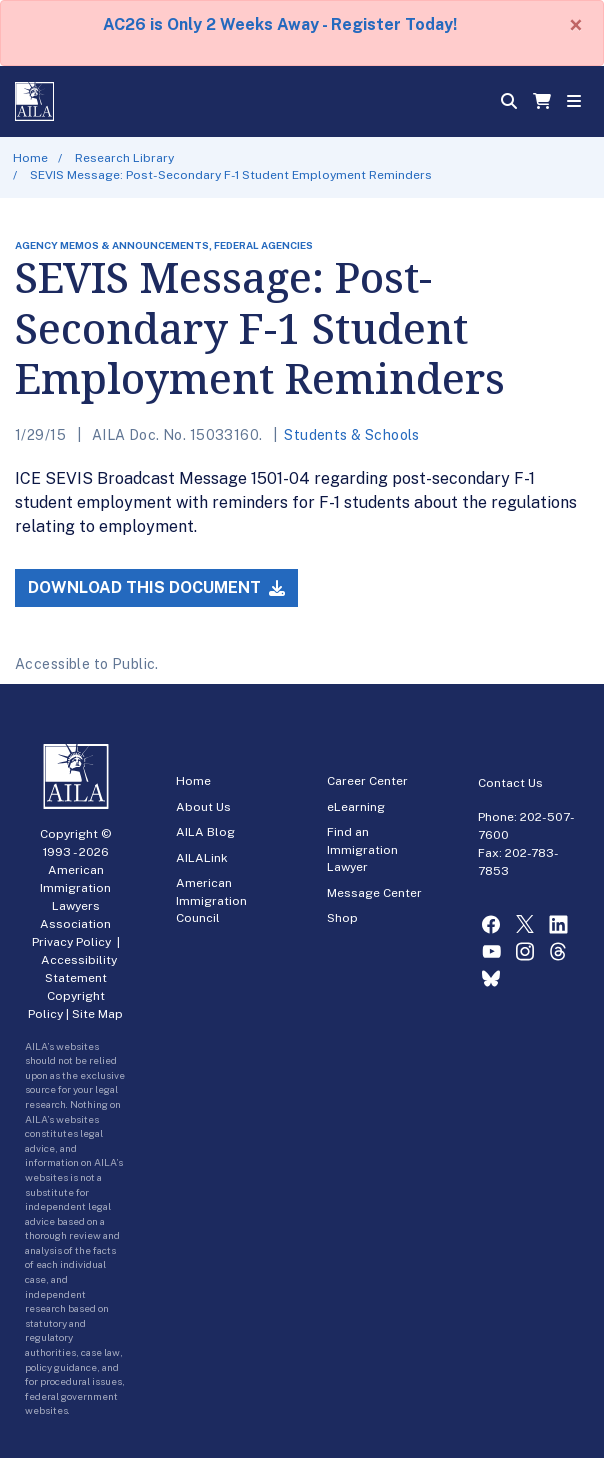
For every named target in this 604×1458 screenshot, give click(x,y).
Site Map (97, 1014)
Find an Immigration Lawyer (362, 849)
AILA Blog (205, 832)
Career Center (367, 781)
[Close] (576, 25)
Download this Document (156, 587)
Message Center (374, 893)
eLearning (356, 807)
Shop (342, 918)
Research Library (124, 158)
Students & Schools (352, 435)
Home (30, 158)
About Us (203, 807)
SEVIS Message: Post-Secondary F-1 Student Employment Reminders (231, 175)
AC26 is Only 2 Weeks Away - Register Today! (280, 24)
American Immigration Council (211, 900)
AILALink (202, 858)
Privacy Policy (71, 942)
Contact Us (510, 783)
